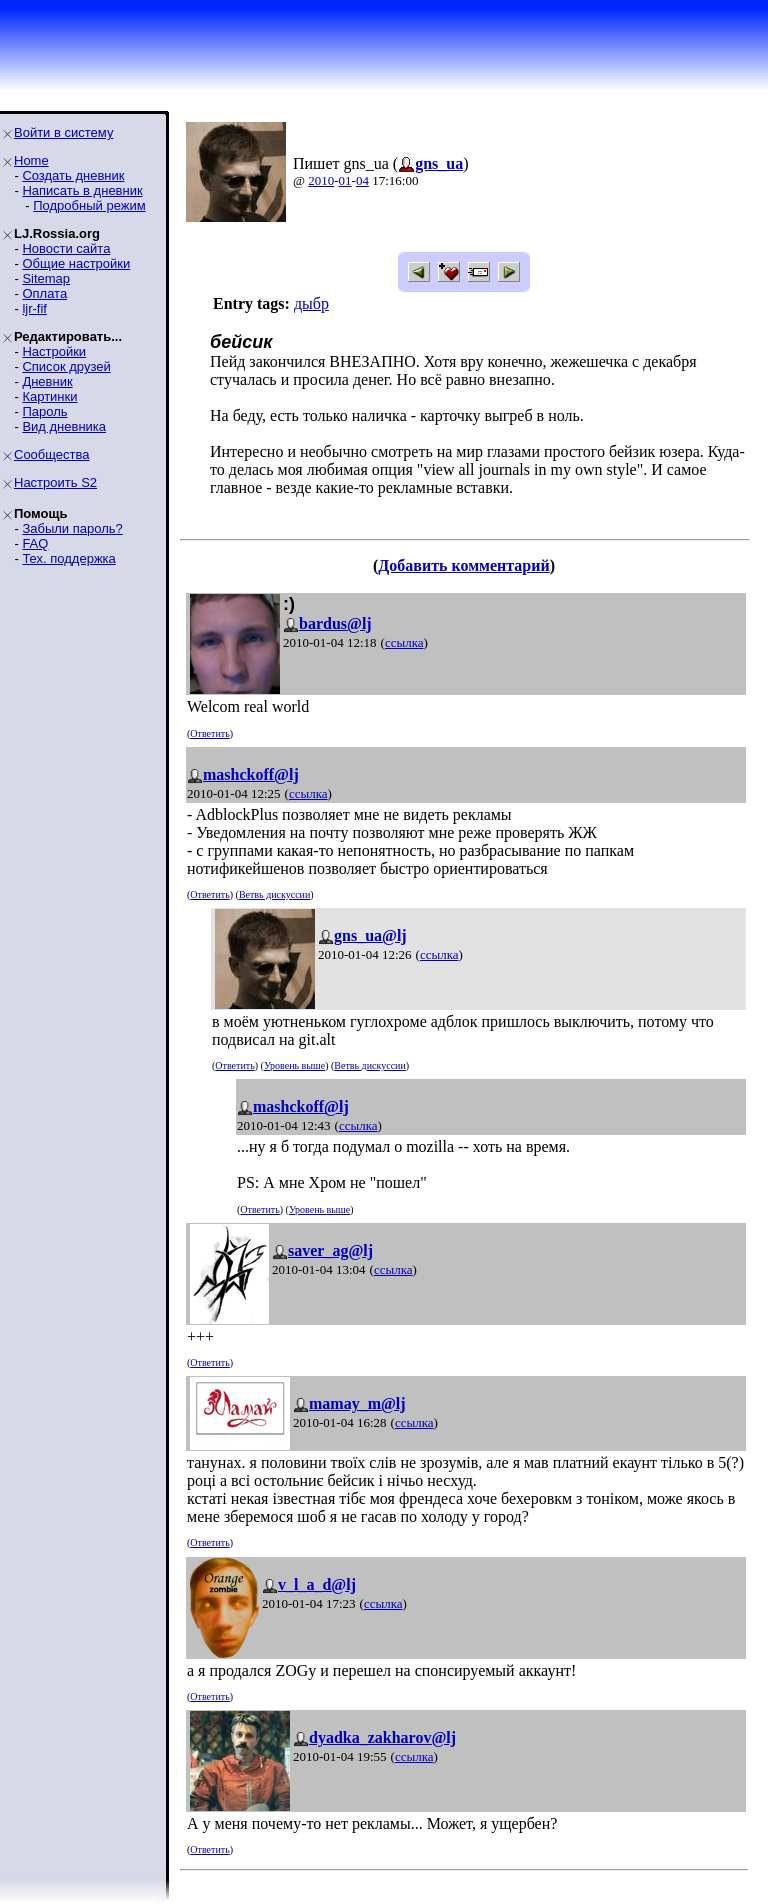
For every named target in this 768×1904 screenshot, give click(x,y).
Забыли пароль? (72, 528)
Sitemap (46, 278)
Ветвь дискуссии (274, 894)
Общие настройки (76, 263)
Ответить (209, 733)
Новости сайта (66, 248)
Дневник (47, 381)
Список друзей (66, 366)
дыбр (311, 303)
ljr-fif (34, 308)
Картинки (49, 396)
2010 (321, 180)
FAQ (35, 543)
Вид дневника (64, 426)
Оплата (44, 293)
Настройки (54, 351)
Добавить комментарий (463, 565)
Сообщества (52, 454)
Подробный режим (89, 205)
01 (345, 180)
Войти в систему (63, 132)
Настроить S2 (55, 482)
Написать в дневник (82, 190)
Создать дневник (73, 175)
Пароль (44, 411)
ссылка (404, 642)
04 (362, 180)
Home (31, 160)
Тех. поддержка (68, 558)
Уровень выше (294, 1065)
